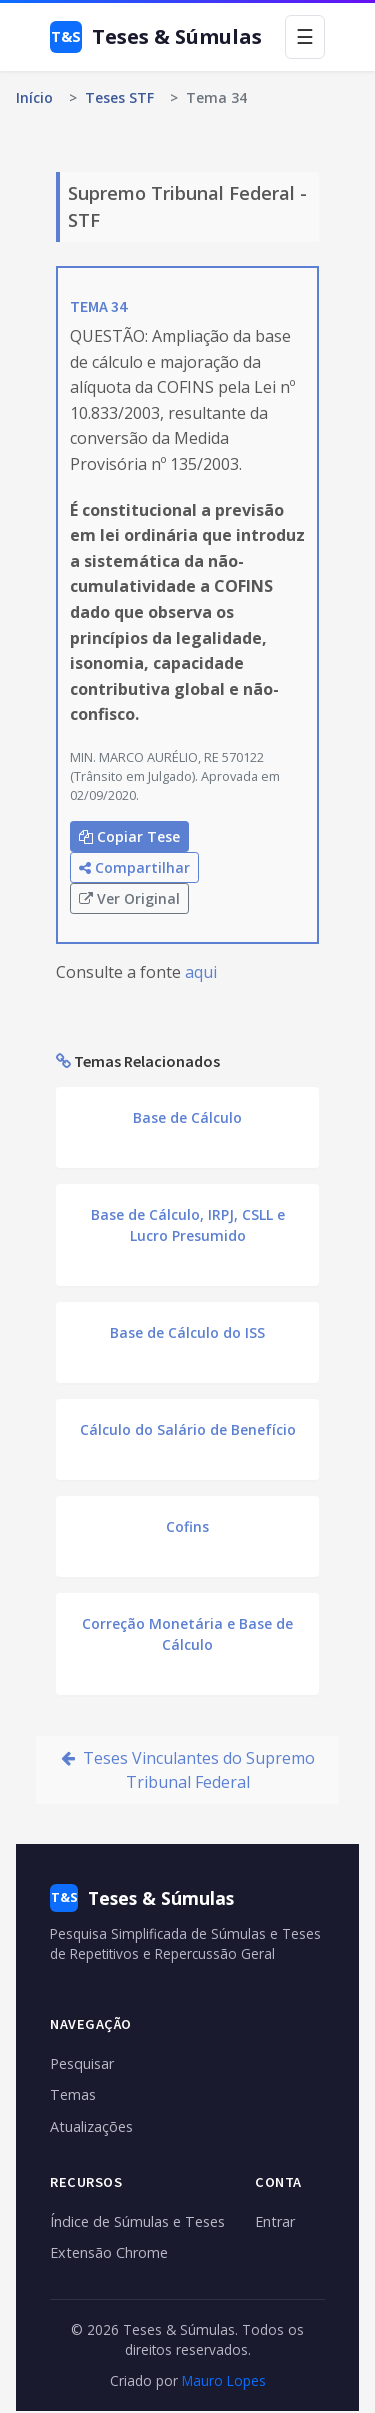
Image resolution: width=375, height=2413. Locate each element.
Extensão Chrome (109, 2252)
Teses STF (119, 97)
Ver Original (129, 898)
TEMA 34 (98, 306)
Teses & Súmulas (156, 37)
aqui (201, 972)
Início (34, 97)
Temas (73, 2094)
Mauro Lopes (224, 2380)
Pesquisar (82, 2063)
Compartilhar (134, 867)
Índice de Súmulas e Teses (137, 2221)
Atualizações (91, 2126)
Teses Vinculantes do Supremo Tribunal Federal (188, 1770)
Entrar (275, 2221)
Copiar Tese (129, 836)
